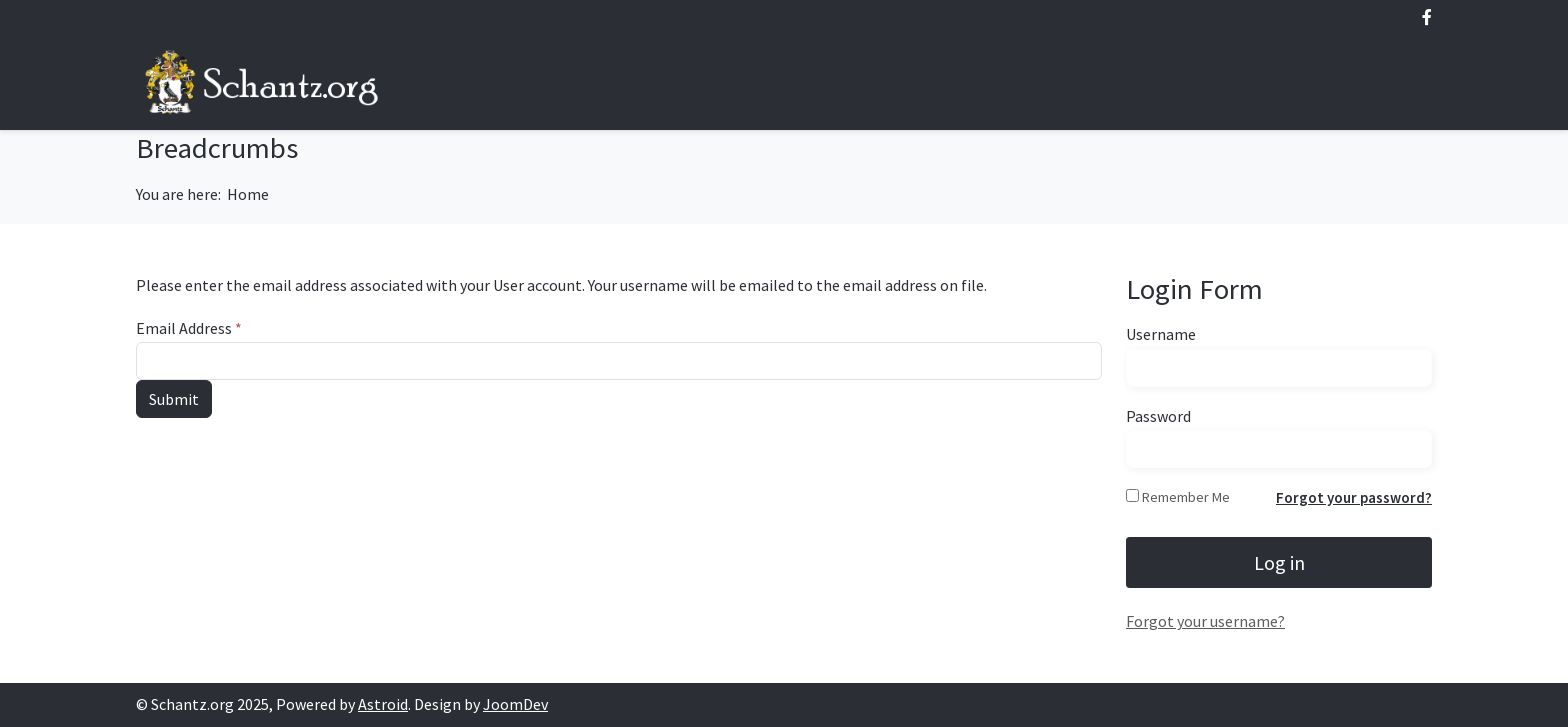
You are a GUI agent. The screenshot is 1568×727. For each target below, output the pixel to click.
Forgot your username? (1205, 621)
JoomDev (515, 704)
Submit (174, 399)
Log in (1279, 562)
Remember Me (1186, 497)
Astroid (383, 704)
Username (1161, 334)
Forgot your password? (1354, 497)
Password (1158, 416)
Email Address (189, 328)
